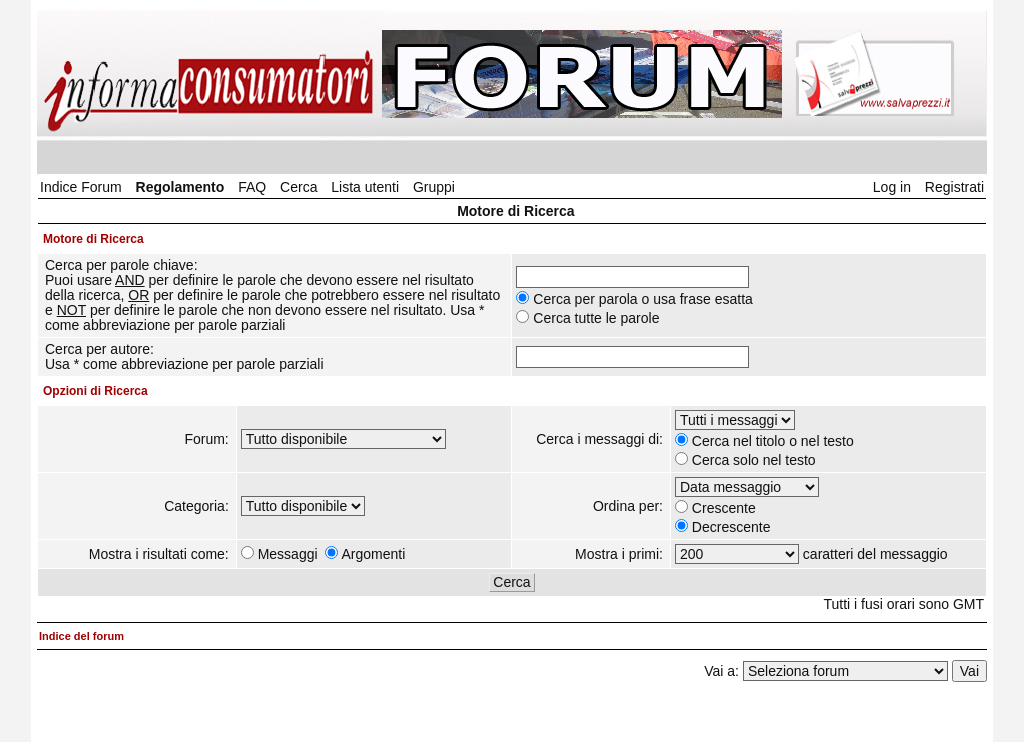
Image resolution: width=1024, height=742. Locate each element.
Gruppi (434, 187)
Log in (892, 187)
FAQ (252, 187)
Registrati (954, 187)
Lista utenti (365, 187)
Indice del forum (81, 636)
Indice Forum (81, 187)
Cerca (298, 187)
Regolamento (180, 187)
